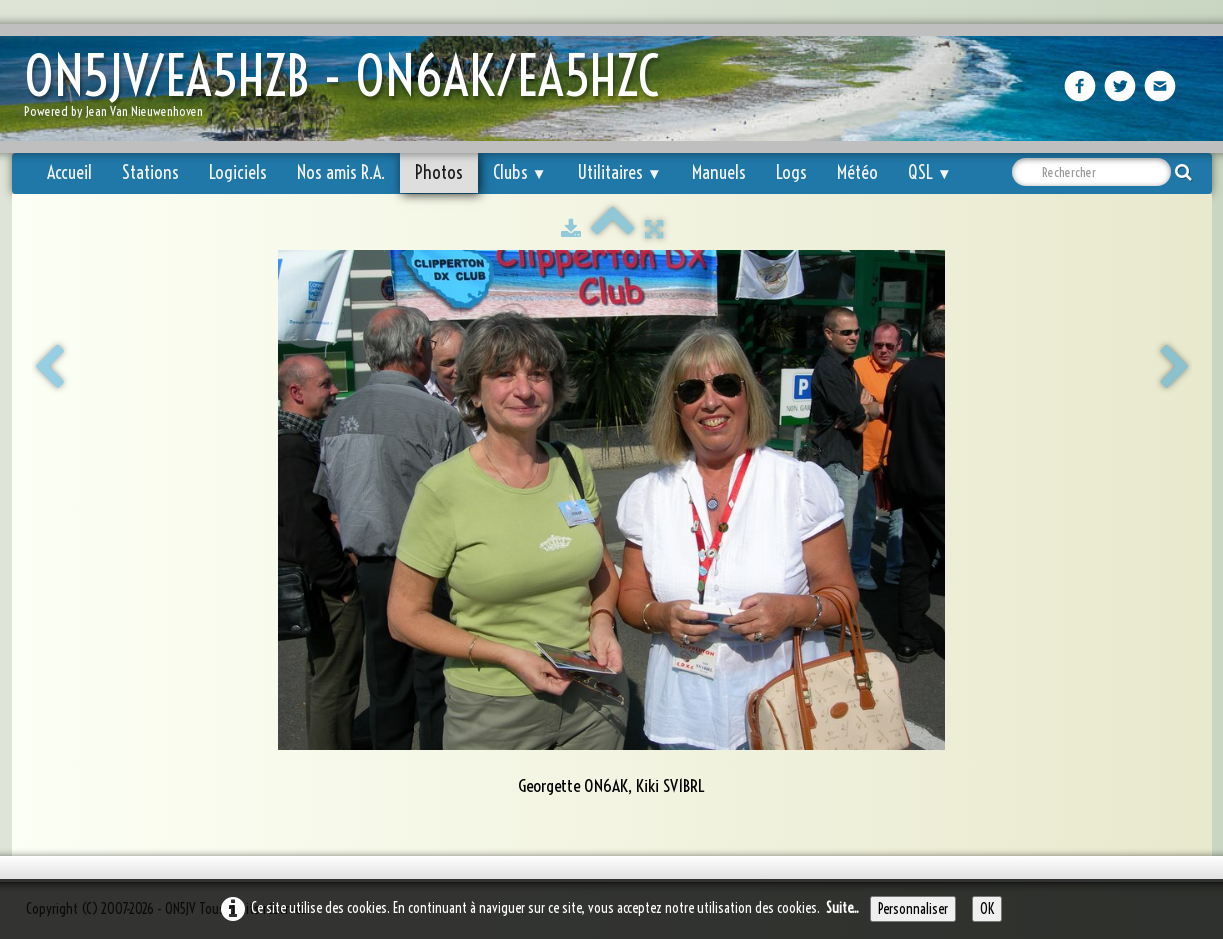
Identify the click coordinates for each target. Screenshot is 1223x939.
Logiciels (238, 172)
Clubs (520, 172)
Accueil (69, 172)
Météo (857, 172)
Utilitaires (619, 172)
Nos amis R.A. (341, 172)
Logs (791, 172)
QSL (930, 172)
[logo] (349, 90)
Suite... (842, 908)
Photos (439, 172)
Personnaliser (913, 909)
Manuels (719, 172)
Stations (150, 172)
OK (987, 909)
